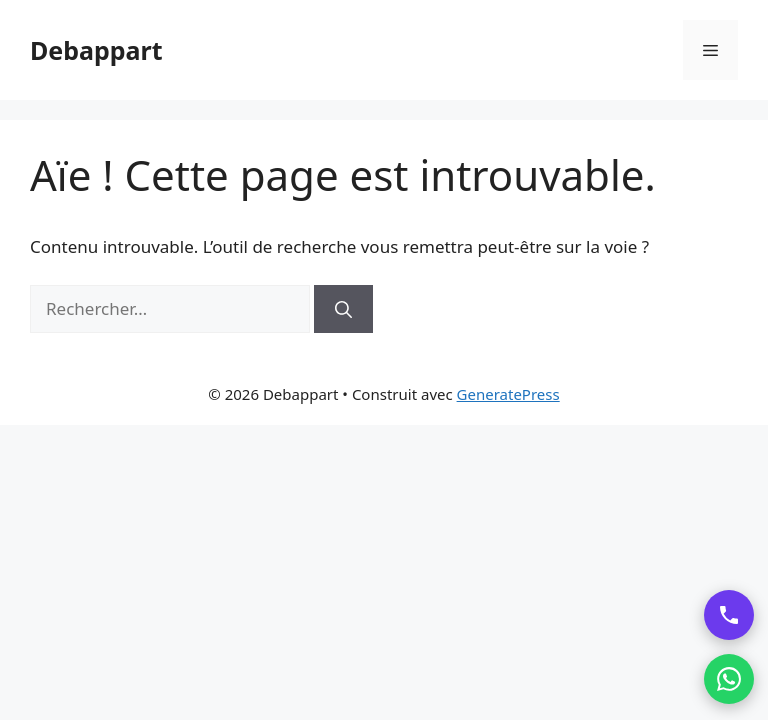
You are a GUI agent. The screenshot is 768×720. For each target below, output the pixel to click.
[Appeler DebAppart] (729, 615)
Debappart (96, 50)
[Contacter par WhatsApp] (729, 679)
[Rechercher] (343, 309)
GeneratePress (508, 394)
